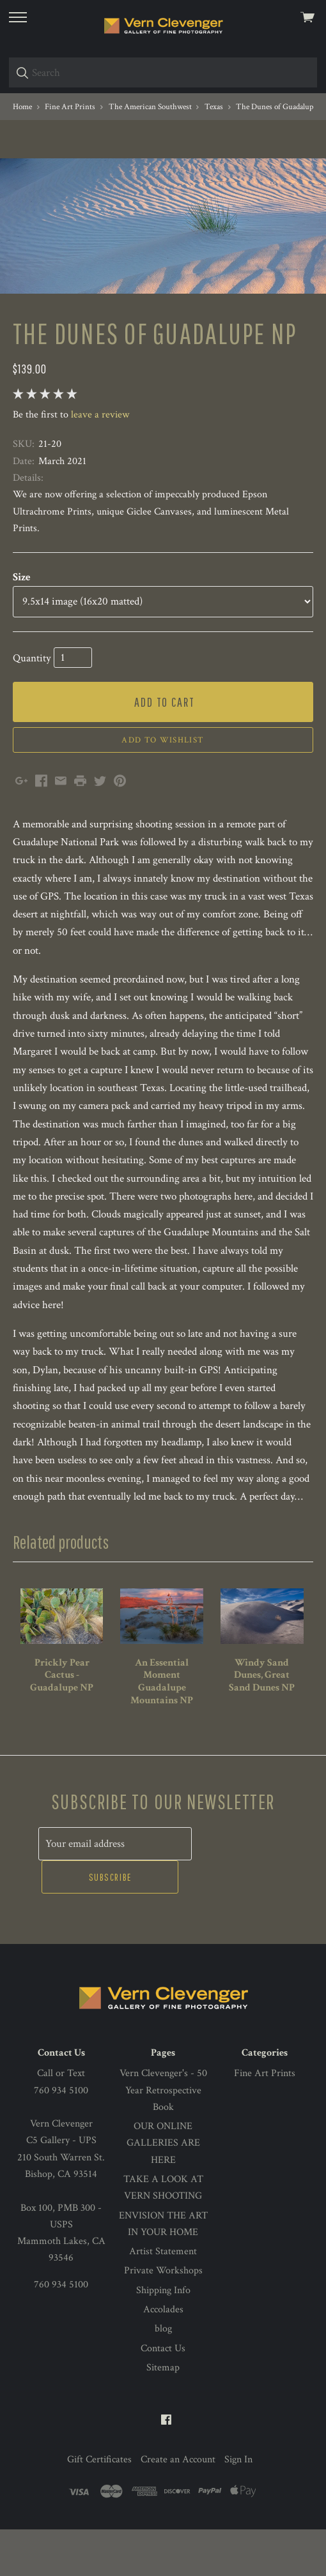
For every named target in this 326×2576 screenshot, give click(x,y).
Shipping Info (163, 2337)
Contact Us (163, 2395)
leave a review (100, 496)
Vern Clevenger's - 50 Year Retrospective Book (163, 2137)
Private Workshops (163, 2317)
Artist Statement (163, 2298)
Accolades (163, 2356)
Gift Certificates (99, 2506)
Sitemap (163, 2414)
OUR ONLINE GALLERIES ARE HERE (163, 2190)
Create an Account (178, 2506)
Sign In (238, 2506)
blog (163, 2376)
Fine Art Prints (264, 2120)
